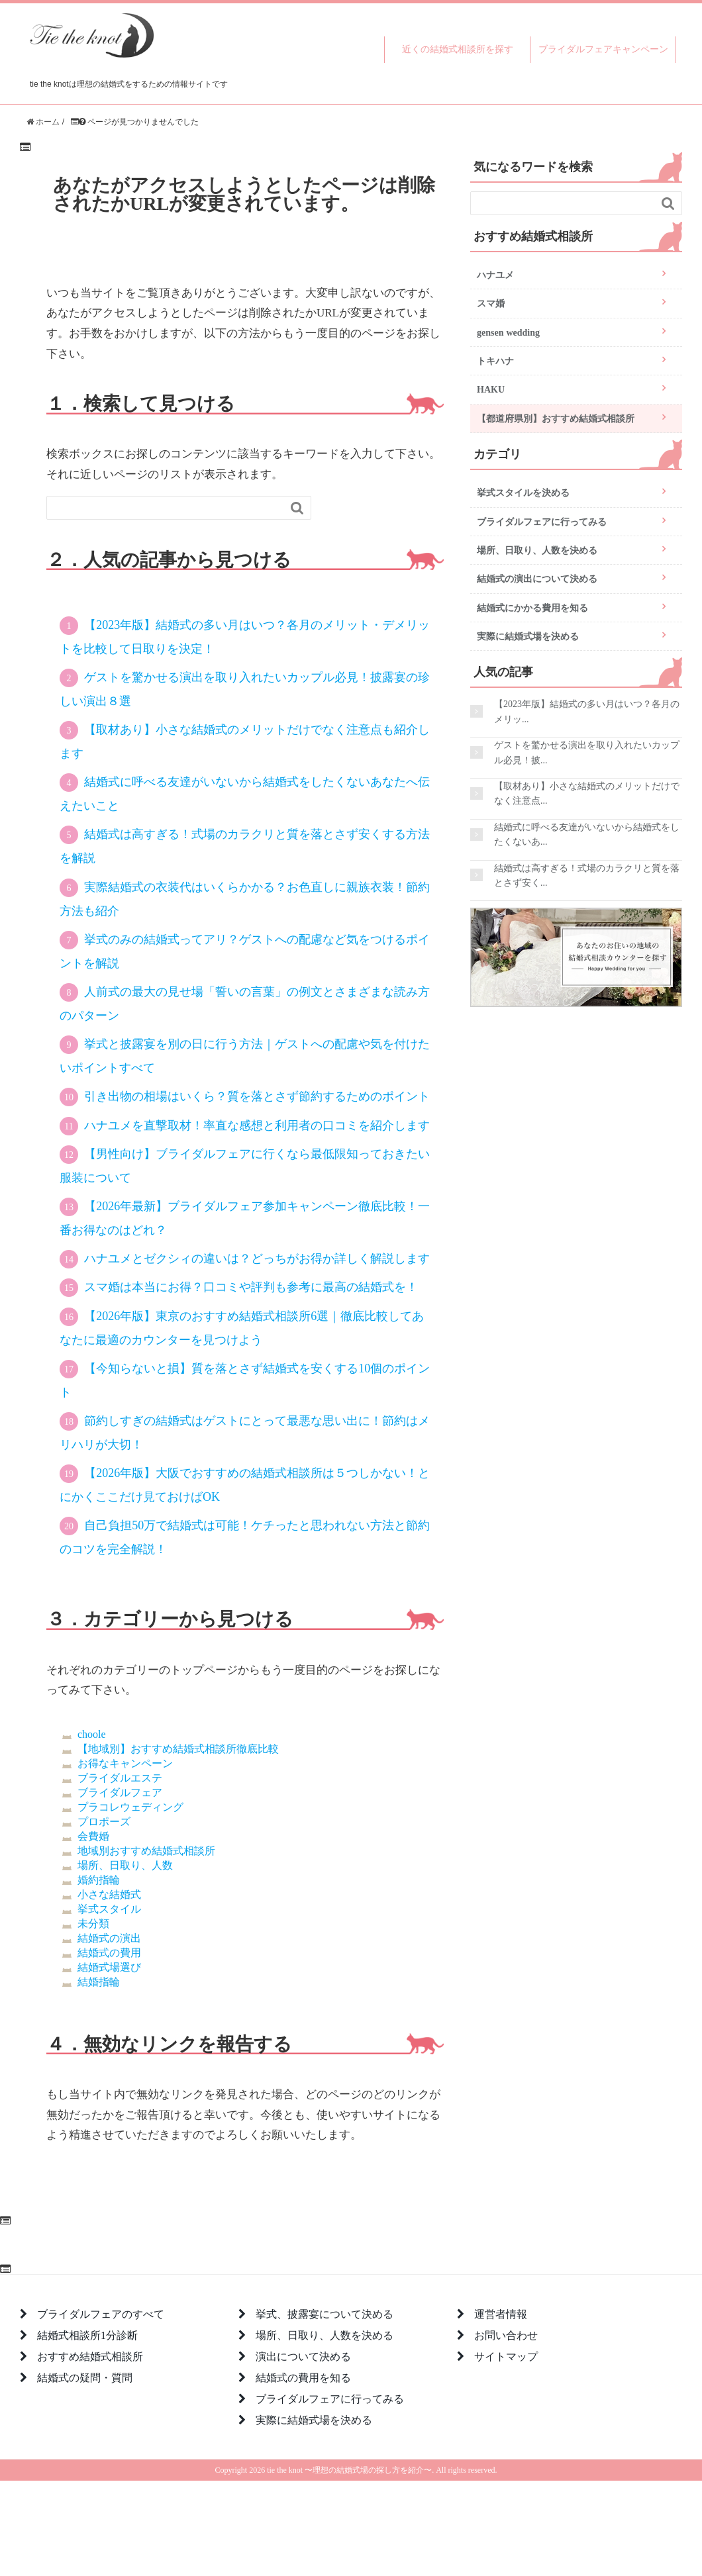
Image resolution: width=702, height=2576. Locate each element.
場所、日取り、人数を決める (537, 550)
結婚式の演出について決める (537, 578)
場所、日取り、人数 (125, 1865)
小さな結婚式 (109, 1894)
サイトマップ (506, 2356)
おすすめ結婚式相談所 (90, 2356)
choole (91, 1734)
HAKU (491, 389)
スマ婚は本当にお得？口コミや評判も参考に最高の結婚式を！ (251, 1287)
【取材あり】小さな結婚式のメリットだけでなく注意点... (586, 793)
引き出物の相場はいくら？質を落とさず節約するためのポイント (257, 1096)
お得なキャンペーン (125, 1763)
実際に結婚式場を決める (528, 636)
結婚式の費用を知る (303, 2377)
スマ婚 (491, 303)
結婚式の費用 (109, 1952)
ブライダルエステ (119, 1777)
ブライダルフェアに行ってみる (542, 521)
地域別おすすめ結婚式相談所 (146, 1850)
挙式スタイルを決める (523, 492)
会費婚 (93, 1836)
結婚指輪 (98, 1981)
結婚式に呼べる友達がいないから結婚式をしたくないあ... (586, 834)
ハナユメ (495, 274)
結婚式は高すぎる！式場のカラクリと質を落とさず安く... (586, 875)
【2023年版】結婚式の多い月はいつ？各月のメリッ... (586, 711)
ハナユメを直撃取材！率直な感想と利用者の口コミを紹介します (257, 1125)
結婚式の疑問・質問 (84, 2377)
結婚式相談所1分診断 (87, 2335)
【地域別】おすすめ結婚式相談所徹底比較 (178, 1748)
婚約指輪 (98, 1879)
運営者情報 (500, 2314)
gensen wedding (508, 332)
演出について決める (303, 2356)
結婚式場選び (109, 1967)
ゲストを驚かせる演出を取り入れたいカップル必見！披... (586, 752)
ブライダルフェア (119, 1792)
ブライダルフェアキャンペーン (603, 49)
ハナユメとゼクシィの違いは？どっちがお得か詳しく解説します (257, 1258)
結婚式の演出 (109, 1937)
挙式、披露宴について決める (324, 2314)
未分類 (93, 1923)
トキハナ (495, 360)
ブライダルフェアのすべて (100, 2314)
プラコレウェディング (130, 1806)
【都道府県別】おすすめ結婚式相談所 (555, 418)
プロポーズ (103, 1821)
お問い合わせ (506, 2335)
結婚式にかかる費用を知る (532, 607)
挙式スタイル (109, 1908)
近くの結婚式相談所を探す (457, 49)
